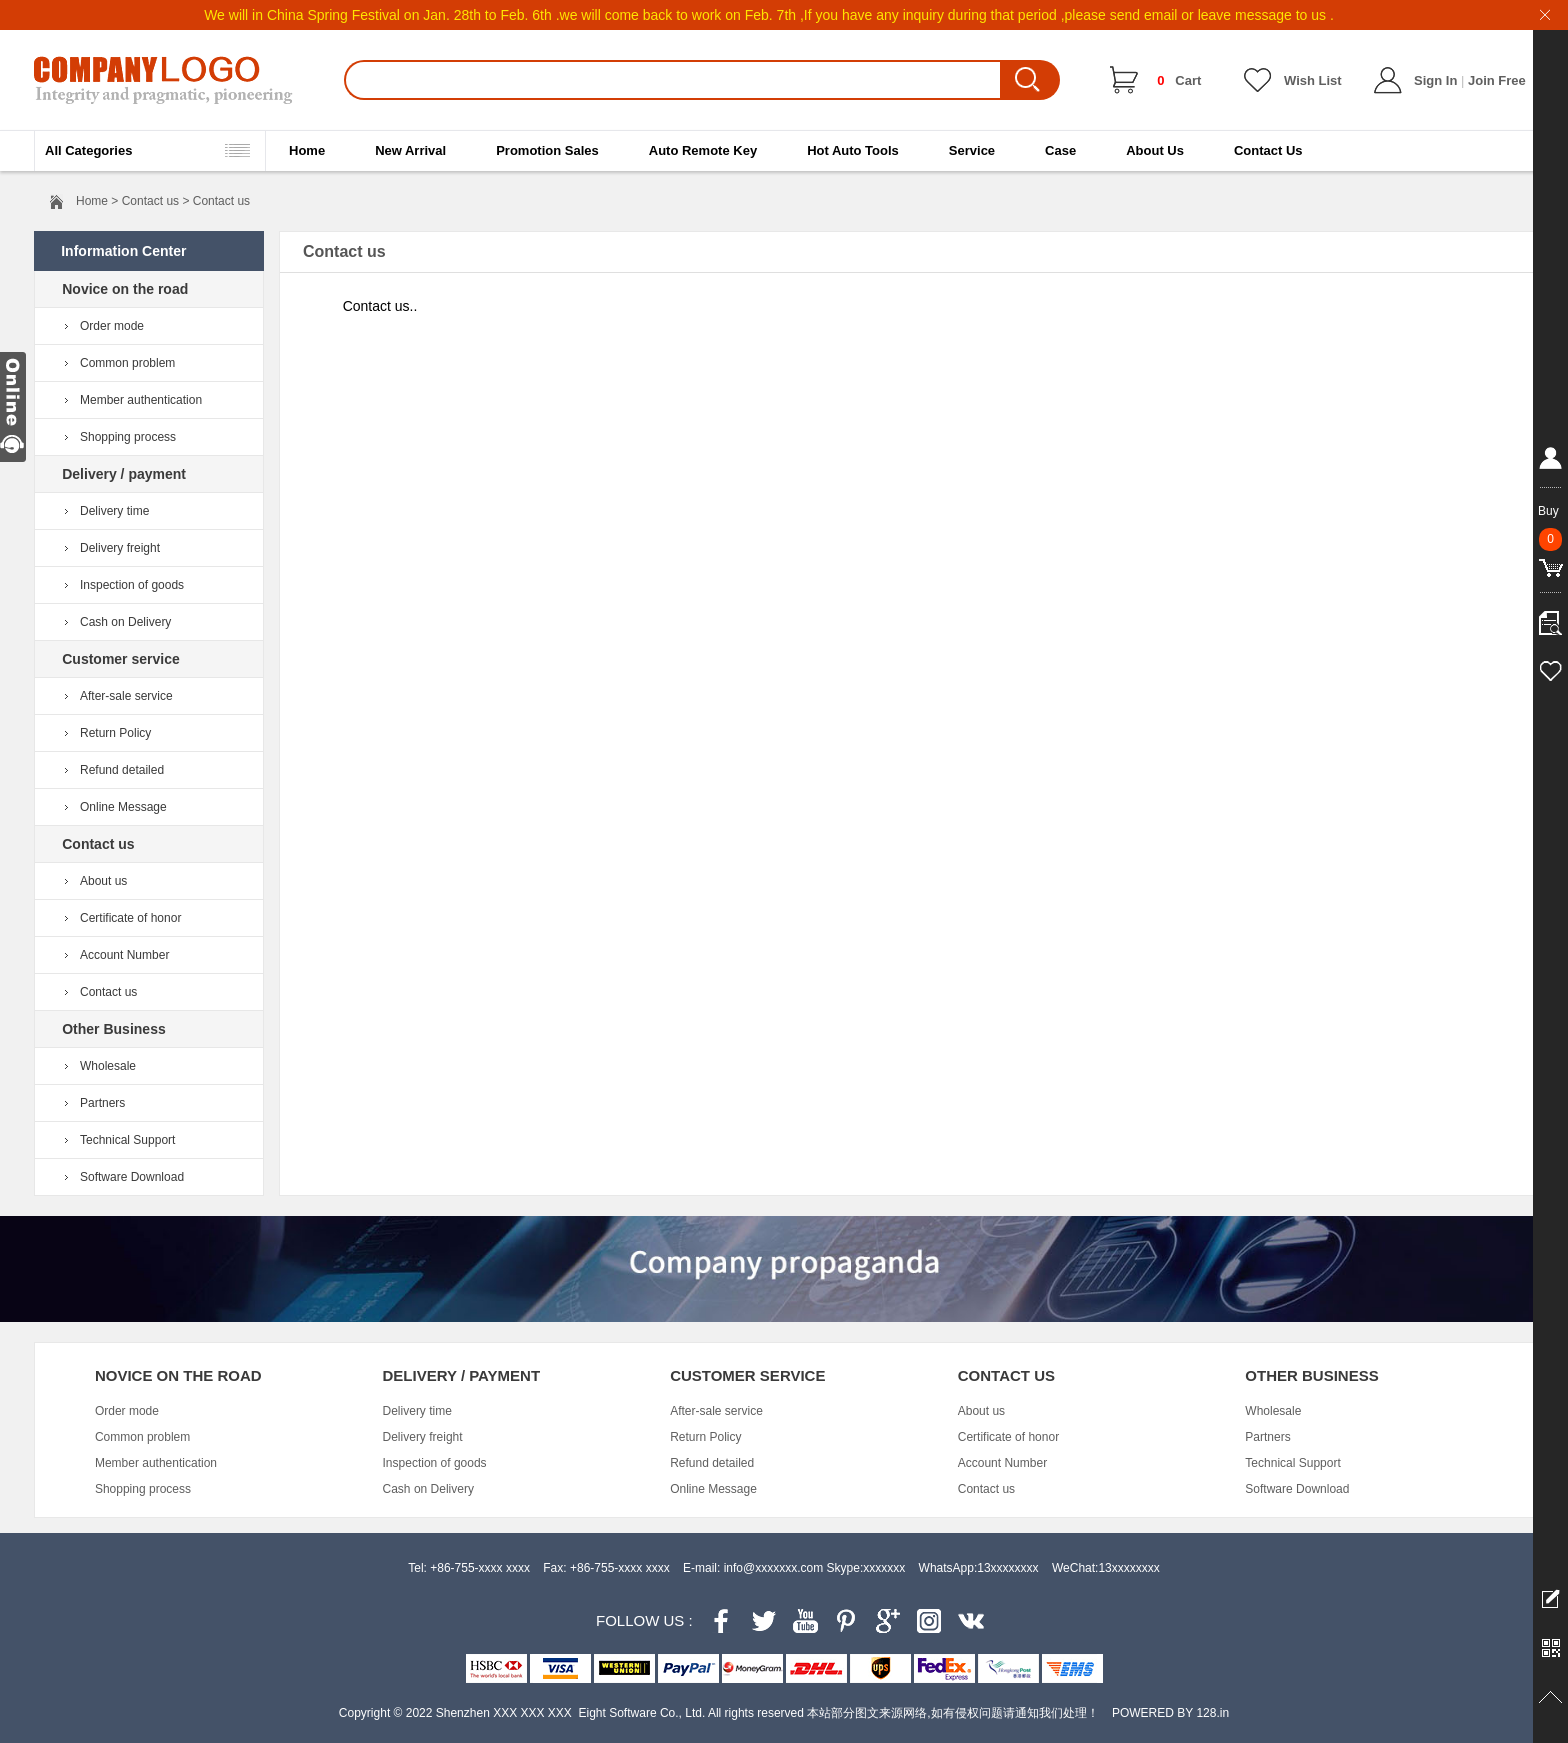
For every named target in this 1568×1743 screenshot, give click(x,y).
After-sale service (126, 696)
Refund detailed (122, 770)
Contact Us (1268, 150)
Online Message (123, 807)
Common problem (127, 363)
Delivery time (114, 511)
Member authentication (141, 400)
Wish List (1313, 80)
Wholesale (108, 1066)
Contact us (108, 992)
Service (972, 150)
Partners (102, 1103)
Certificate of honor (130, 918)
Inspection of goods (132, 585)
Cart (1179, 80)
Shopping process (128, 437)
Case (1060, 150)
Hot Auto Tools (853, 150)
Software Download (132, 1177)
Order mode (112, 326)
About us (103, 881)
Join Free (1497, 80)
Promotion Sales (547, 150)
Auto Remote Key (703, 150)
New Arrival (410, 150)
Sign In (1435, 80)
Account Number (124, 955)
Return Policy (115, 733)
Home (307, 150)
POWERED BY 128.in (1170, 1713)
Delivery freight (120, 548)
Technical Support (127, 1140)
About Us (1155, 150)
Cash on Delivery (125, 622)
